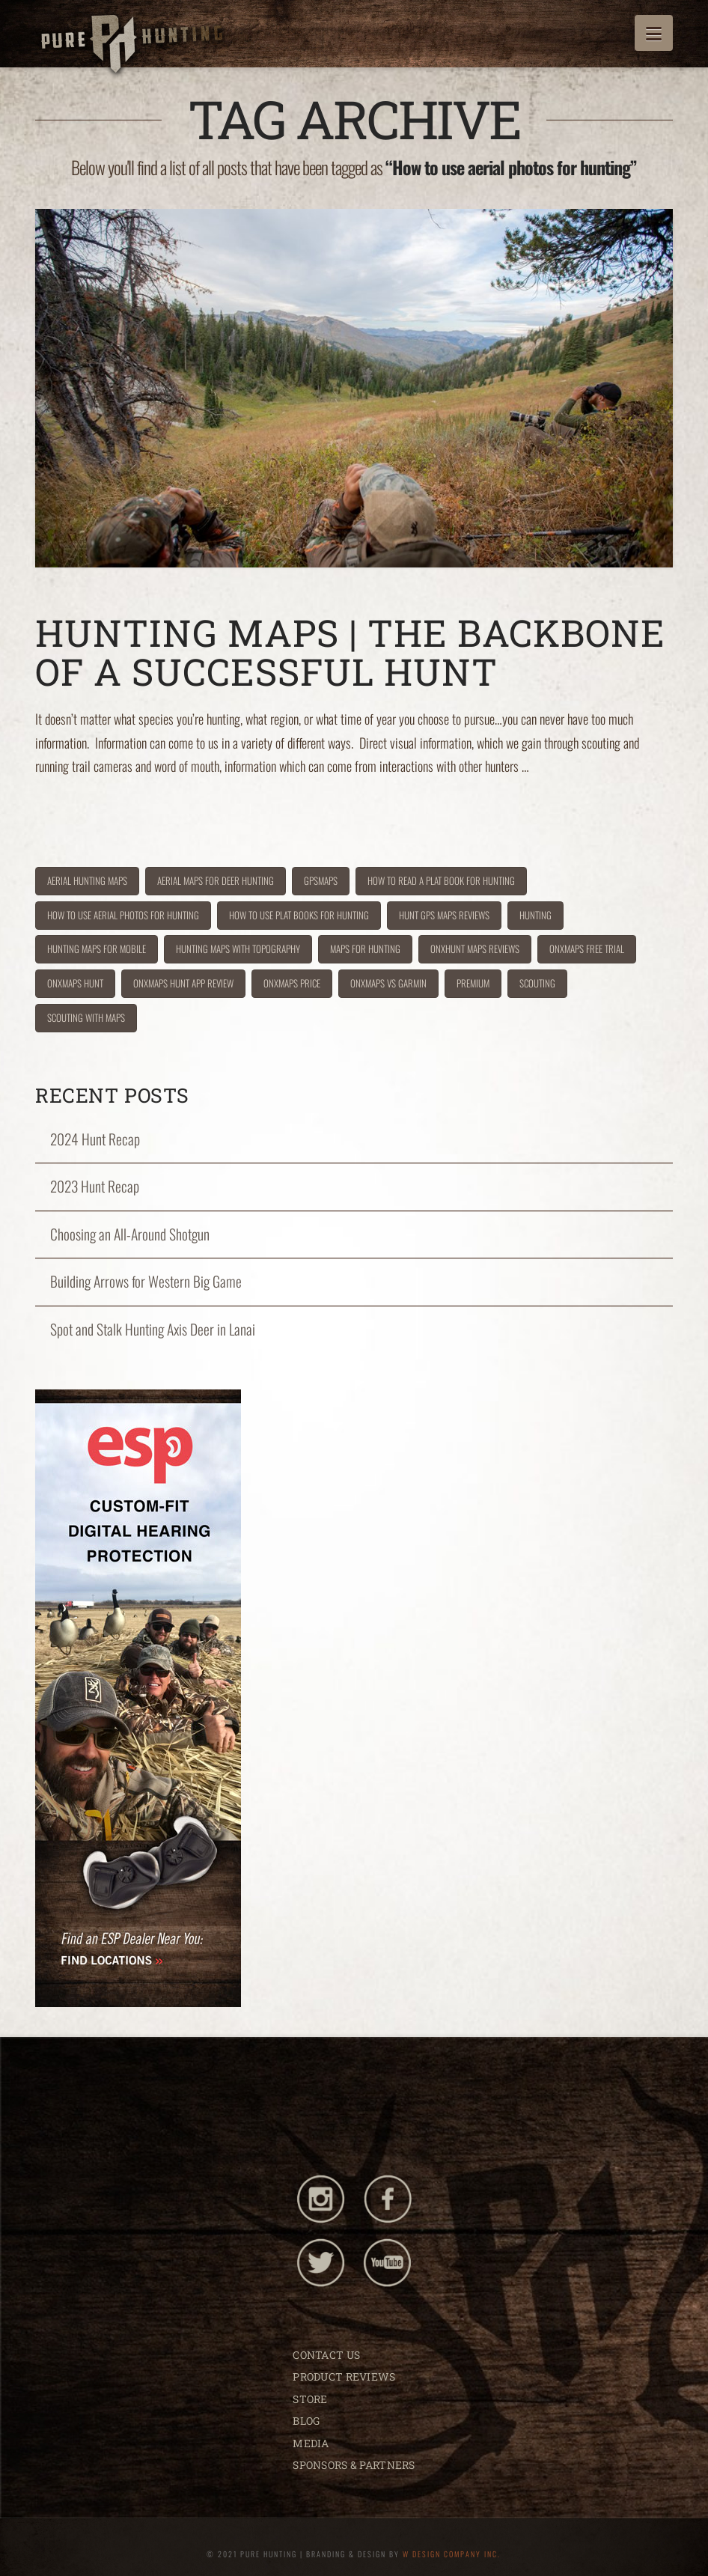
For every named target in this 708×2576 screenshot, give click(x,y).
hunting (535, 914)
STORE (310, 2399)
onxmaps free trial (586, 948)
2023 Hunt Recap (94, 1186)
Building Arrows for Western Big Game (146, 1281)
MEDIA (311, 2443)
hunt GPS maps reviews (444, 914)
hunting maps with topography (238, 948)
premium (473, 982)
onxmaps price (291, 982)
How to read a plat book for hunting (441, 880)
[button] (654, 33)
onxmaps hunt (75, 982)
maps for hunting (365, 948)
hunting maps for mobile (96, 948)
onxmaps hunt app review (183, 982)
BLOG (306, 2421)
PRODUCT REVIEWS (344, 2376)
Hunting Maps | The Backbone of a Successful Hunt (350, 651)
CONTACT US (326, 2355)
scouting (537, 982)
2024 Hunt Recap (95, 1139)
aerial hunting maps (87, 880)
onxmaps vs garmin (388, 982)
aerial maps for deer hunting (215, 880)
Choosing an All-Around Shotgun (130, 1234)
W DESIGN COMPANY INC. (452, 2554)
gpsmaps (321, 880)
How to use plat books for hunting (299, 914)
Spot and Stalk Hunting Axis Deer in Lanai (152, 1329)
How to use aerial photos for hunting (123, 914)
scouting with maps (86, 1017)
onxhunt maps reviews (474, 948)
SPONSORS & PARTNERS (354, 2465)
